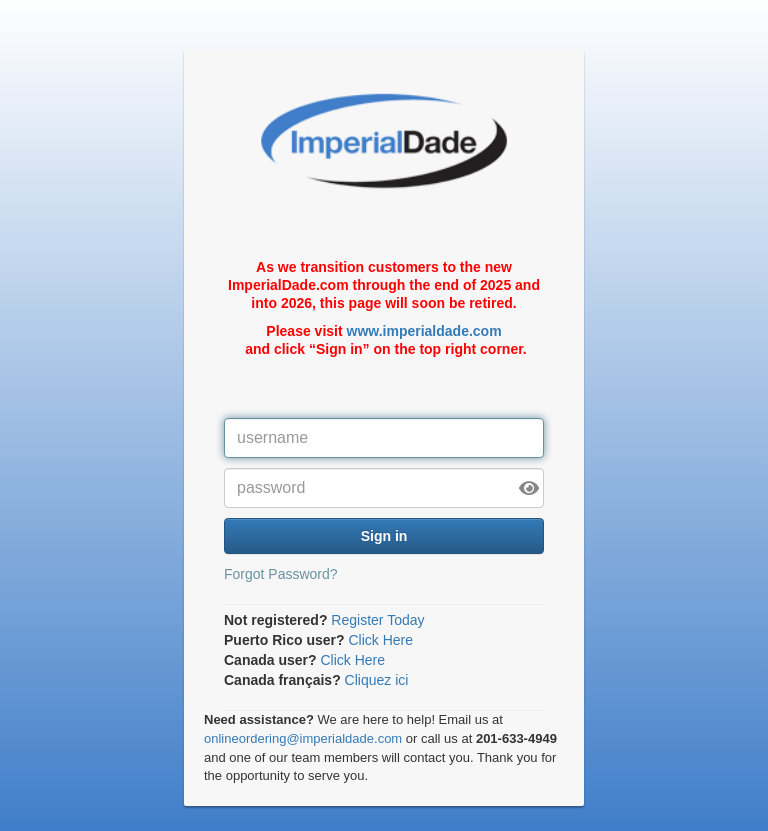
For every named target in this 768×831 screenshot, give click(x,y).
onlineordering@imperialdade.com (303, 738)
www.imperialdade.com (424, 331)
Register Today (377, 620)
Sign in (384, 536)
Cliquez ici (377, 680)
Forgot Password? (281, 574)
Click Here (380, 640)
